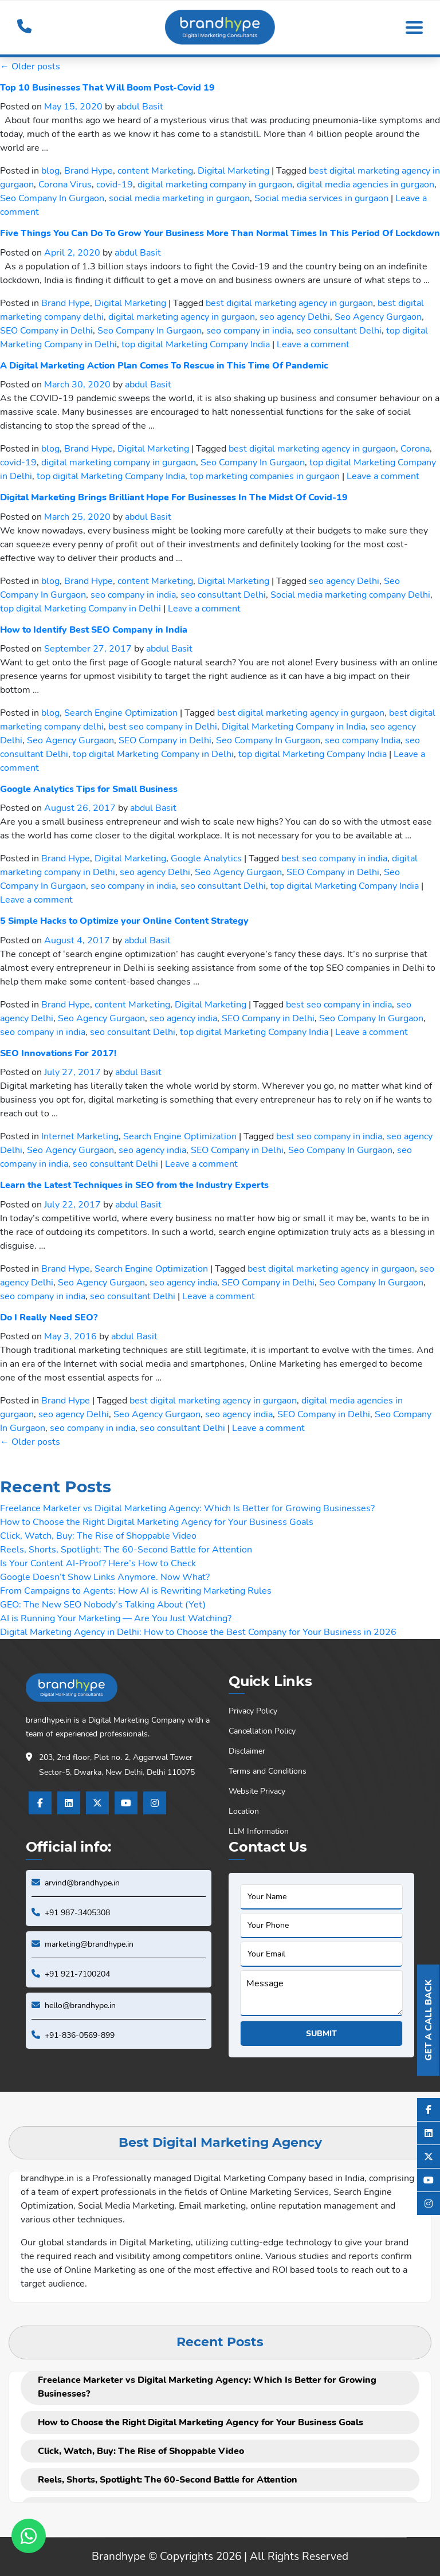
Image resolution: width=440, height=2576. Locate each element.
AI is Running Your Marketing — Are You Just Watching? (115, 1618)
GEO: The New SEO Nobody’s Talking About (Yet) (103, 1604)
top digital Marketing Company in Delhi (80, 608)
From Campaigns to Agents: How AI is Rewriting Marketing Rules (136, 1591)
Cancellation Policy (262, 1731)
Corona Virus (65, 184)
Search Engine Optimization (121, 713)
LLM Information (259, 1831)
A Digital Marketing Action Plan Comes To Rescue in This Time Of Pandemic (164, 365)
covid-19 (114, 184)
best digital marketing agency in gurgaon (289, 303)
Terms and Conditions (268, 1771)
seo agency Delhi (295, 317)
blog (50, 170)
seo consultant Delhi (339, 330)
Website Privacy (257, 1791)
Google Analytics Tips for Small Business (89, 789)
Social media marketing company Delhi (350, 595)
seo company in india (249, 330)
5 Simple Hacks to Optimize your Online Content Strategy (124, 921)
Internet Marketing (80, 1136)
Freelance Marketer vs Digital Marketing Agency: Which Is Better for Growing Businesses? (187, 1508)
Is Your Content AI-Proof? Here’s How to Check (98, 1563)
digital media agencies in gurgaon (365, 184)
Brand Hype (88, 170)
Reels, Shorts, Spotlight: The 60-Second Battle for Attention (126, 1549)
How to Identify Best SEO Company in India (93, 630)
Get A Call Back (428, 2020)
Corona (415, 448)
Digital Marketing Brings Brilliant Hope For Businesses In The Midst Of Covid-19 (174, 497)
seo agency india (183, 1018)
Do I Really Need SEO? (48, 1317)
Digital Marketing (233, 170)
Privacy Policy (253, 1710)
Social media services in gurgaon (321, 198)
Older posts (30, 66)
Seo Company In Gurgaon (52, 198)
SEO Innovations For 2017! (58, 1053)
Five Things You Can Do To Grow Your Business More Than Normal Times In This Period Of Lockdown (220, 233)
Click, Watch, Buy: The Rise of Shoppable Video (98, 1536)
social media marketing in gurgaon (179, 198)
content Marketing (155, 170)
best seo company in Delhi (162, 726)
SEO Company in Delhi (46, 330)
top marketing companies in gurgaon (265, 476)
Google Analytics (206, 858)
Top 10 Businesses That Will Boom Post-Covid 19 (107, 87)
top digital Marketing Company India (195, 344)
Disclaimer (247, 1751)
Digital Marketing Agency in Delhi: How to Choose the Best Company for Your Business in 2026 (198, 1632)
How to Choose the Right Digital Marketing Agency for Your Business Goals (156, 1522)
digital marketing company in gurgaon (215, 184)
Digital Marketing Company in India (294, 726)
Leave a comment (313, 344)
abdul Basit (140, 106)
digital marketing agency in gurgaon (181, 317)
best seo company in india (334, 858)
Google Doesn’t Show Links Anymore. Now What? (105, 1577)
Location (244, 1811)
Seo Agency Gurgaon (378, 317)
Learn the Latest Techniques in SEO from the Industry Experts (134, 1185)
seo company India (362, 740)
